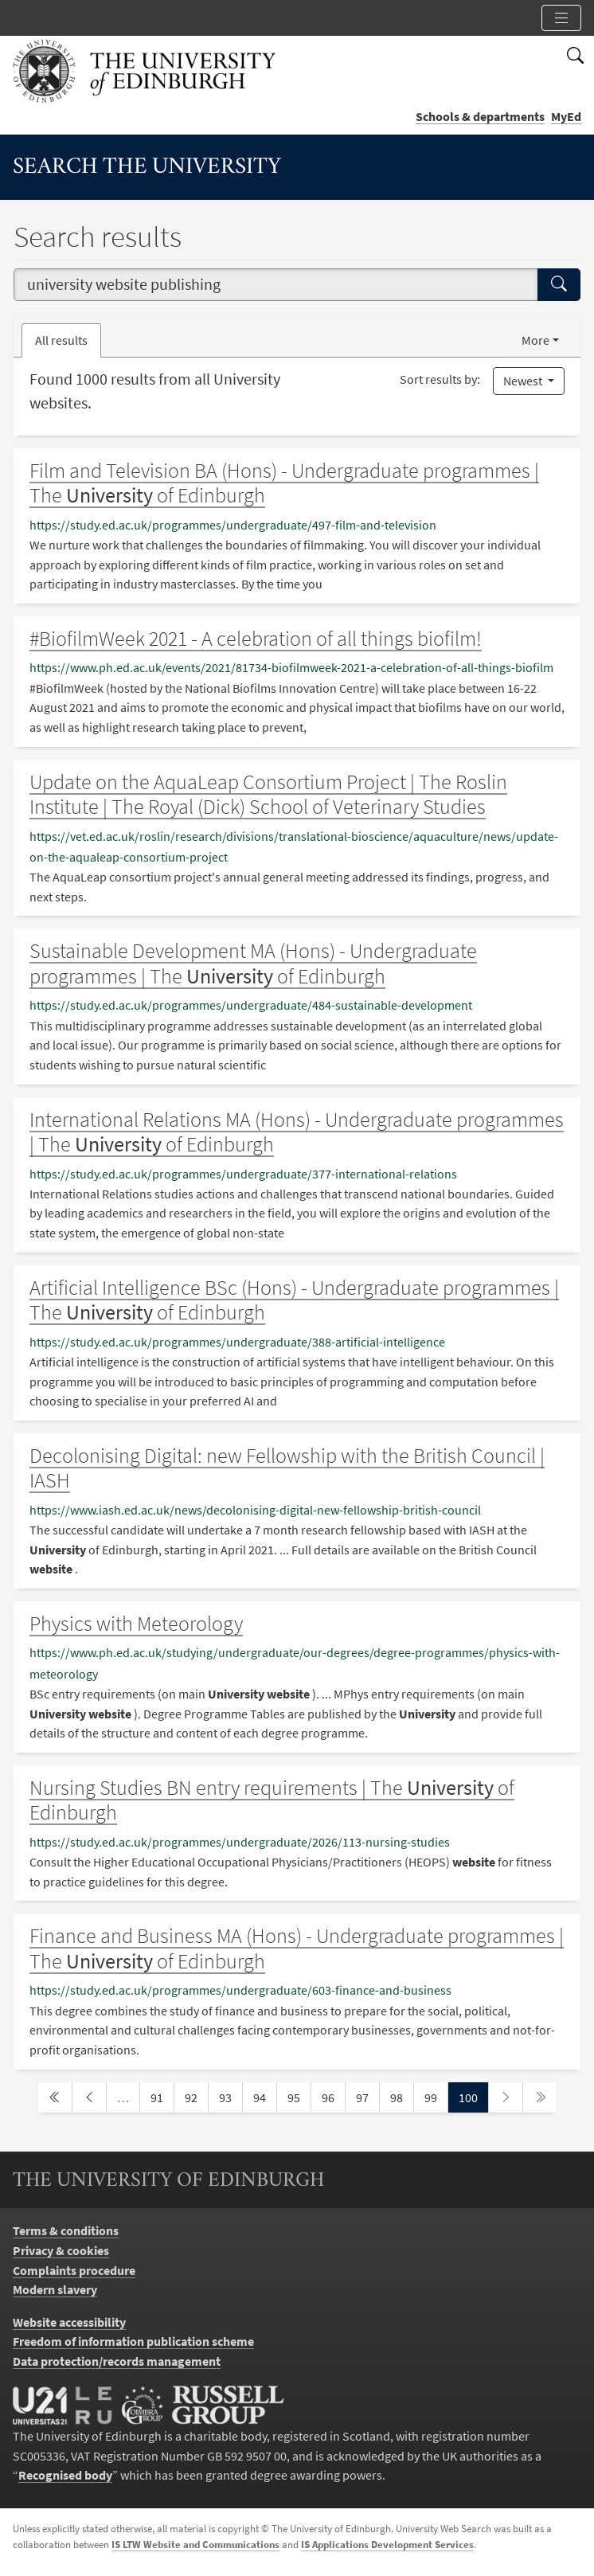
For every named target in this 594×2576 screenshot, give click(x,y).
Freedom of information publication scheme (133, 2341)
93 (230, 2096)
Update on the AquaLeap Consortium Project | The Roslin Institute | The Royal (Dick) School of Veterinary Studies (268, 794)
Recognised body (65, 2475)
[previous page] (89, 2097)
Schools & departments (480, 116)
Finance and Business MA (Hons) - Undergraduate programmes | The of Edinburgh (296, 1948)
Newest (524, 381)
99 (435, 2096)
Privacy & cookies (61, 2250)
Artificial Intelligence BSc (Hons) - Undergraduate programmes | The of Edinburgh (294, 1300)
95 (299, 2096)
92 (196, 2096)
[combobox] (276, 284)
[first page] (55, 2097)
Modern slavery (55, 2289)
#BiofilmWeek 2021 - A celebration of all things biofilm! (255, 638)
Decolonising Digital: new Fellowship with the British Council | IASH (287, 1468)
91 (162, 2096)
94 (264, 2096)
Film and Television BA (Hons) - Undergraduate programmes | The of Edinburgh (284, 483)
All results (61, 340)
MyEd (566, 116)
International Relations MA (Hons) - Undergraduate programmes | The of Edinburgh (296, 1132)
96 (333, 2096)
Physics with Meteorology (136, 1623)
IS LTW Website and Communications (195, 2544)
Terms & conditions (66, 2230)
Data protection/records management (117, 2361)
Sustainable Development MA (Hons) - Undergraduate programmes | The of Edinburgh (253, 963)
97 (367, 2096)
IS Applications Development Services (387, 2544)
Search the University (147, 167)
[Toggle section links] (561, 18)
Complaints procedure (74, 2270)
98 (401, 2096)
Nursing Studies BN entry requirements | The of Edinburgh (271, 1800)
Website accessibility (69, 2322)
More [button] (535, 340)
